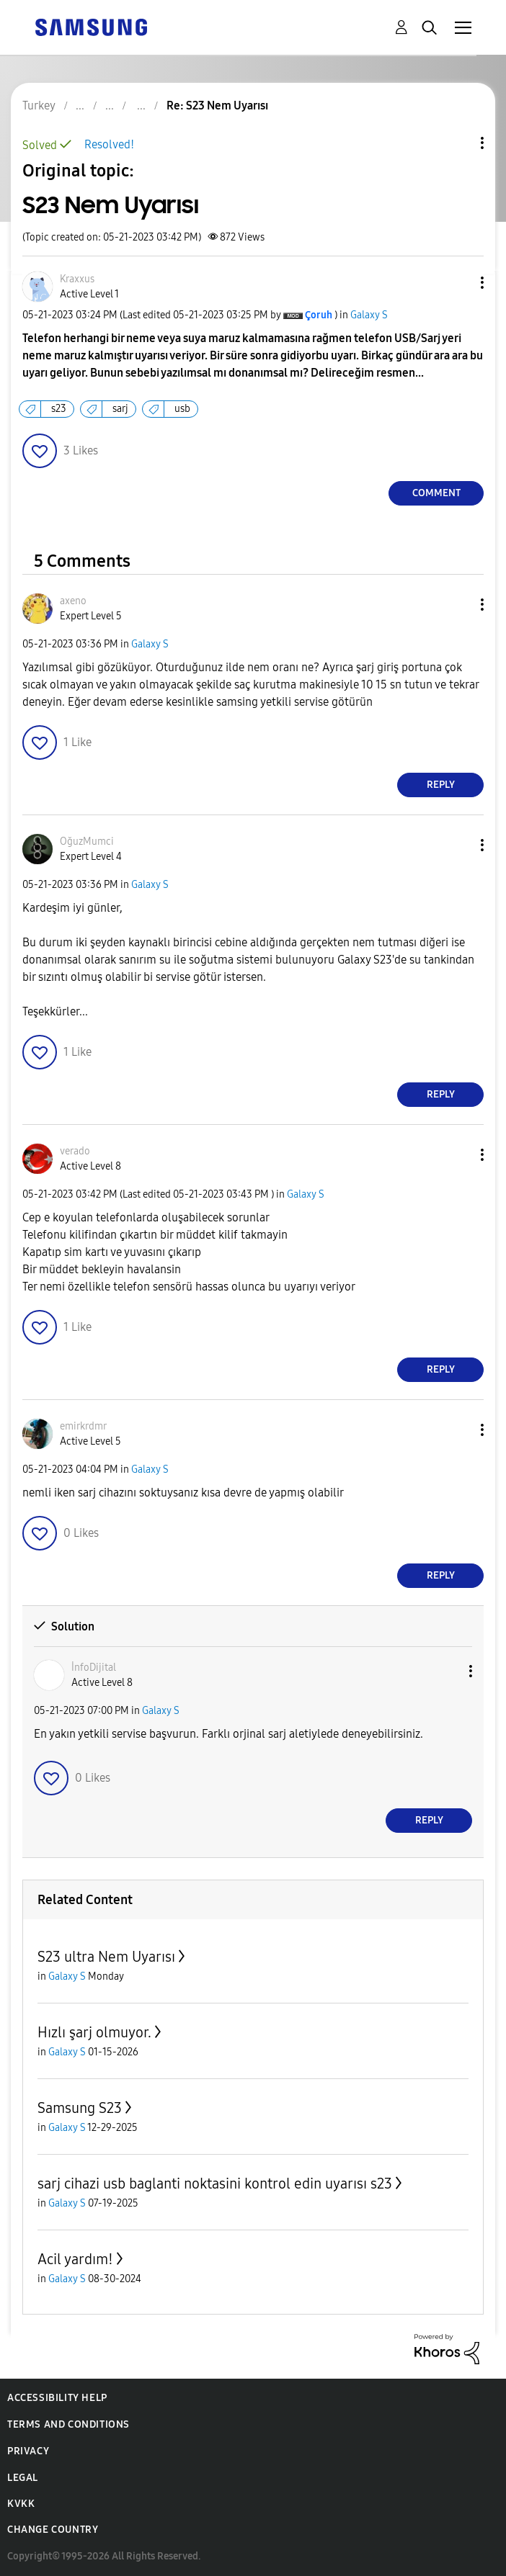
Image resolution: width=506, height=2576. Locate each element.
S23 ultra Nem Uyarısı (106, 1956)
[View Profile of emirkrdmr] (83, 1426)
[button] (458, 282)
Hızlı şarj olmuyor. (94, 2032)
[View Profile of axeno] (73, 601)
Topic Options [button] (458, 143)
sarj (120, 409)
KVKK (21, 2504)
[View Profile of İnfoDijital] (93, 1667)
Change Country (52, 2529)
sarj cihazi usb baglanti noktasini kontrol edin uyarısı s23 (214, 2183)
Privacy (28, 2451)
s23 (58, 409)
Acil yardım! (75, 2259)
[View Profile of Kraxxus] (77, 279)
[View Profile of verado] (75, 1151)
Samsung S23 (79, 2108)
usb (182, 409)
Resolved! (109, 144)
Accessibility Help (57, 2398)
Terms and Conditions (68, 2424)
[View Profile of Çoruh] (318, 315)
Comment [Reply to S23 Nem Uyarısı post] (436, 493)
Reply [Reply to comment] (441, 784)
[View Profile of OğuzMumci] (87, 841)
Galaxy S (369, 315)
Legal (22, 2478)
